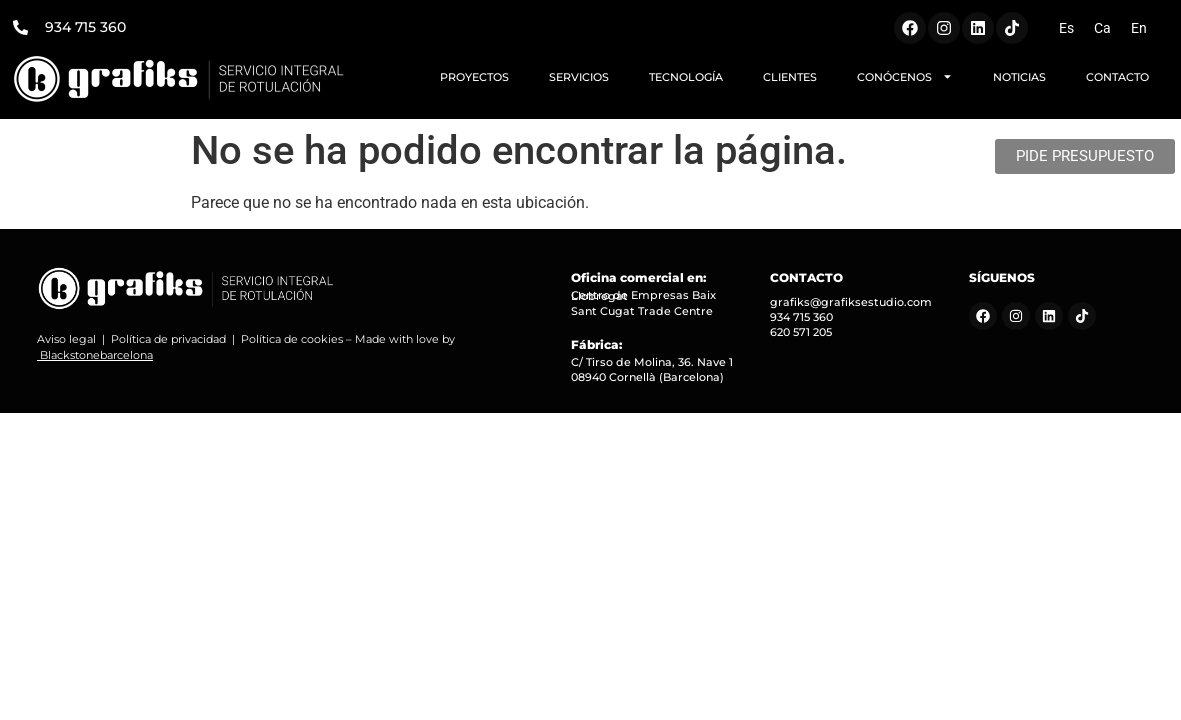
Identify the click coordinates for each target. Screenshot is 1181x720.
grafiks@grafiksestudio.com (851, 302)
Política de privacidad (168, 339)
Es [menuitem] (1066, 28)
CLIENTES (790, 77)
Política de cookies (292, 339)
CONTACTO (1117, 77)
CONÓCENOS (905, 76)
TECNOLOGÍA (686, 77)
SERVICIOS (579, 77)
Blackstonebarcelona (96, 355)
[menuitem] (1066, 28)
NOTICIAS (1019, 77)
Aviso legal (66, 339)
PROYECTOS (474, 77)
